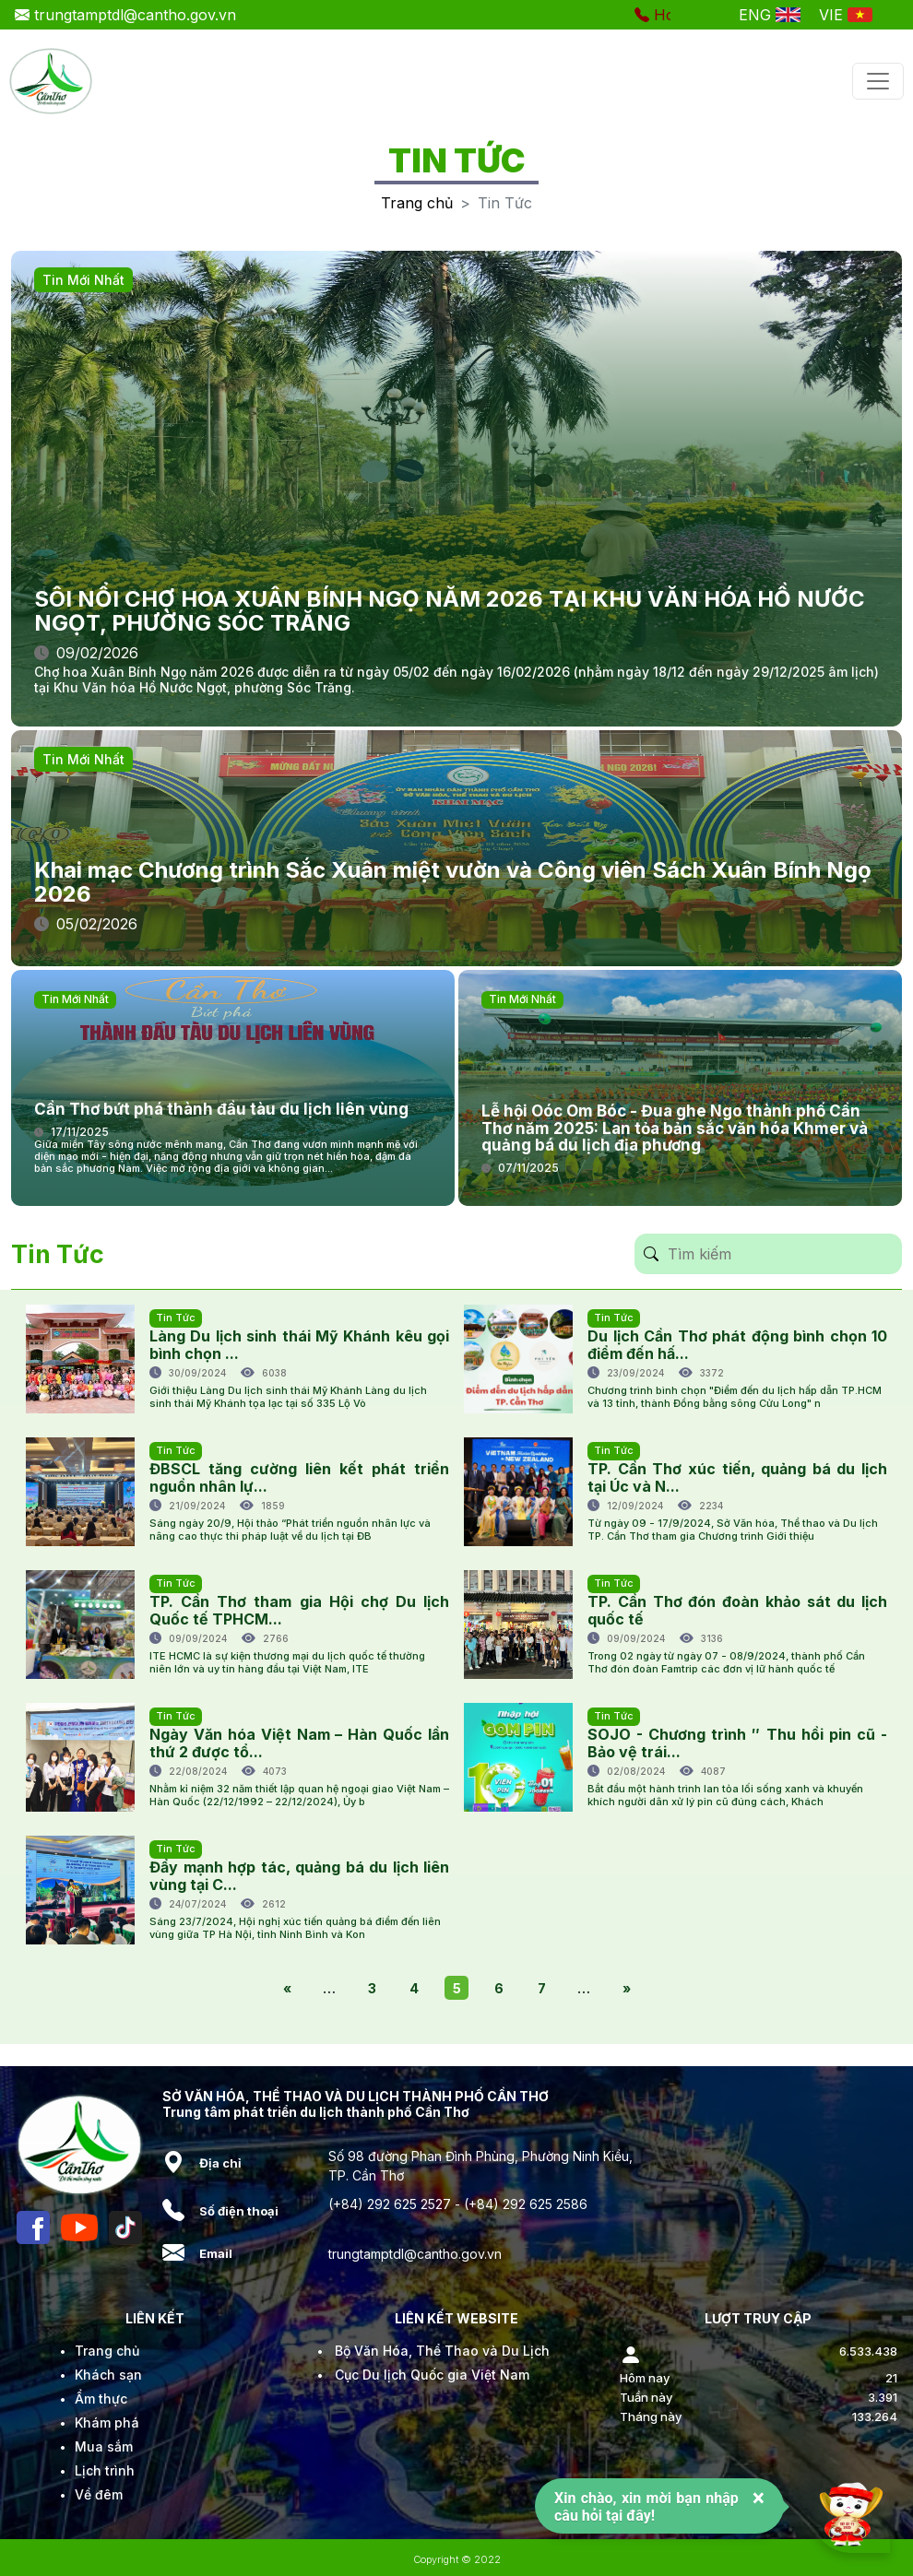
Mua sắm (104, 2446)
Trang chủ (417, 203)
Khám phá (107, 2422)
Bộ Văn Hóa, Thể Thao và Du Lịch (442, 2350)
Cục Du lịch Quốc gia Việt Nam (432, 2374)
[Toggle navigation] (878, 81)
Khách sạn (108, 2374)
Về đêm (99, 2494)
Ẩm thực (101, 2398)
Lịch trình (105, 2470)
